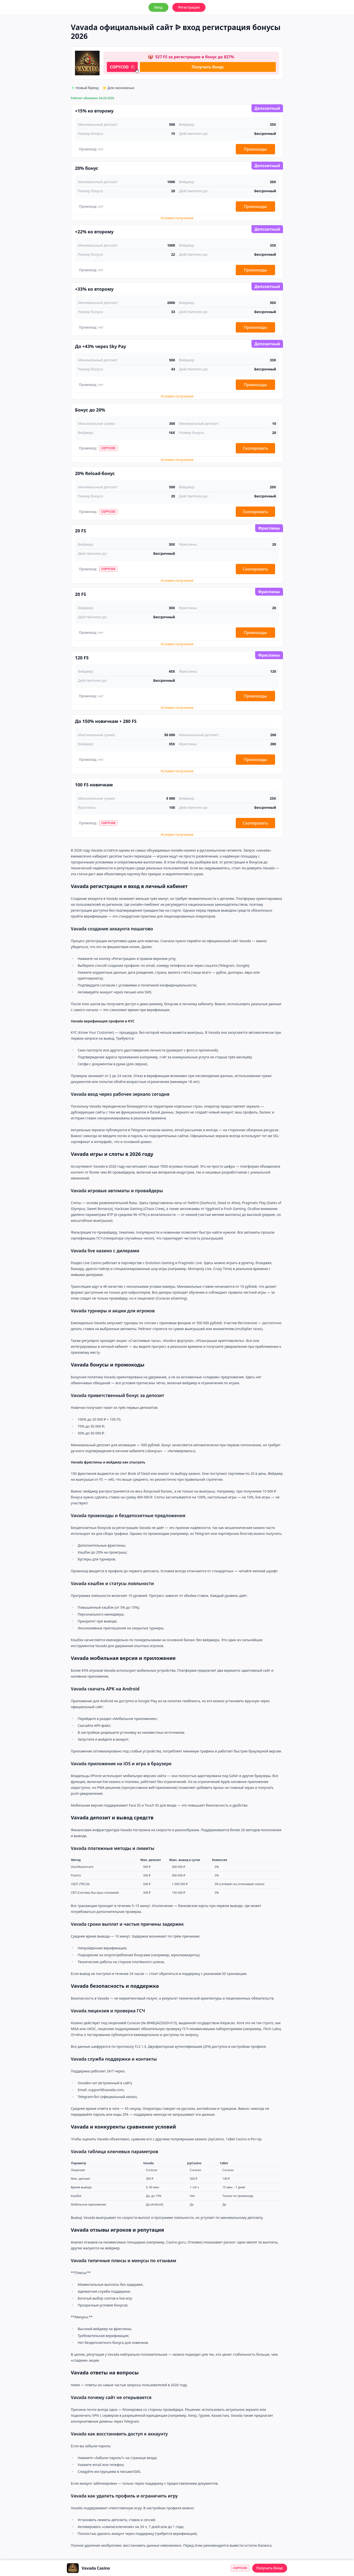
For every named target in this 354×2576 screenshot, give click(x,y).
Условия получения (177, 218)
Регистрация (189, 7)
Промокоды (255, 149)
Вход (158, 7)
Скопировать (255, 448)
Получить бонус (208, 67)
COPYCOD (124, 68)
